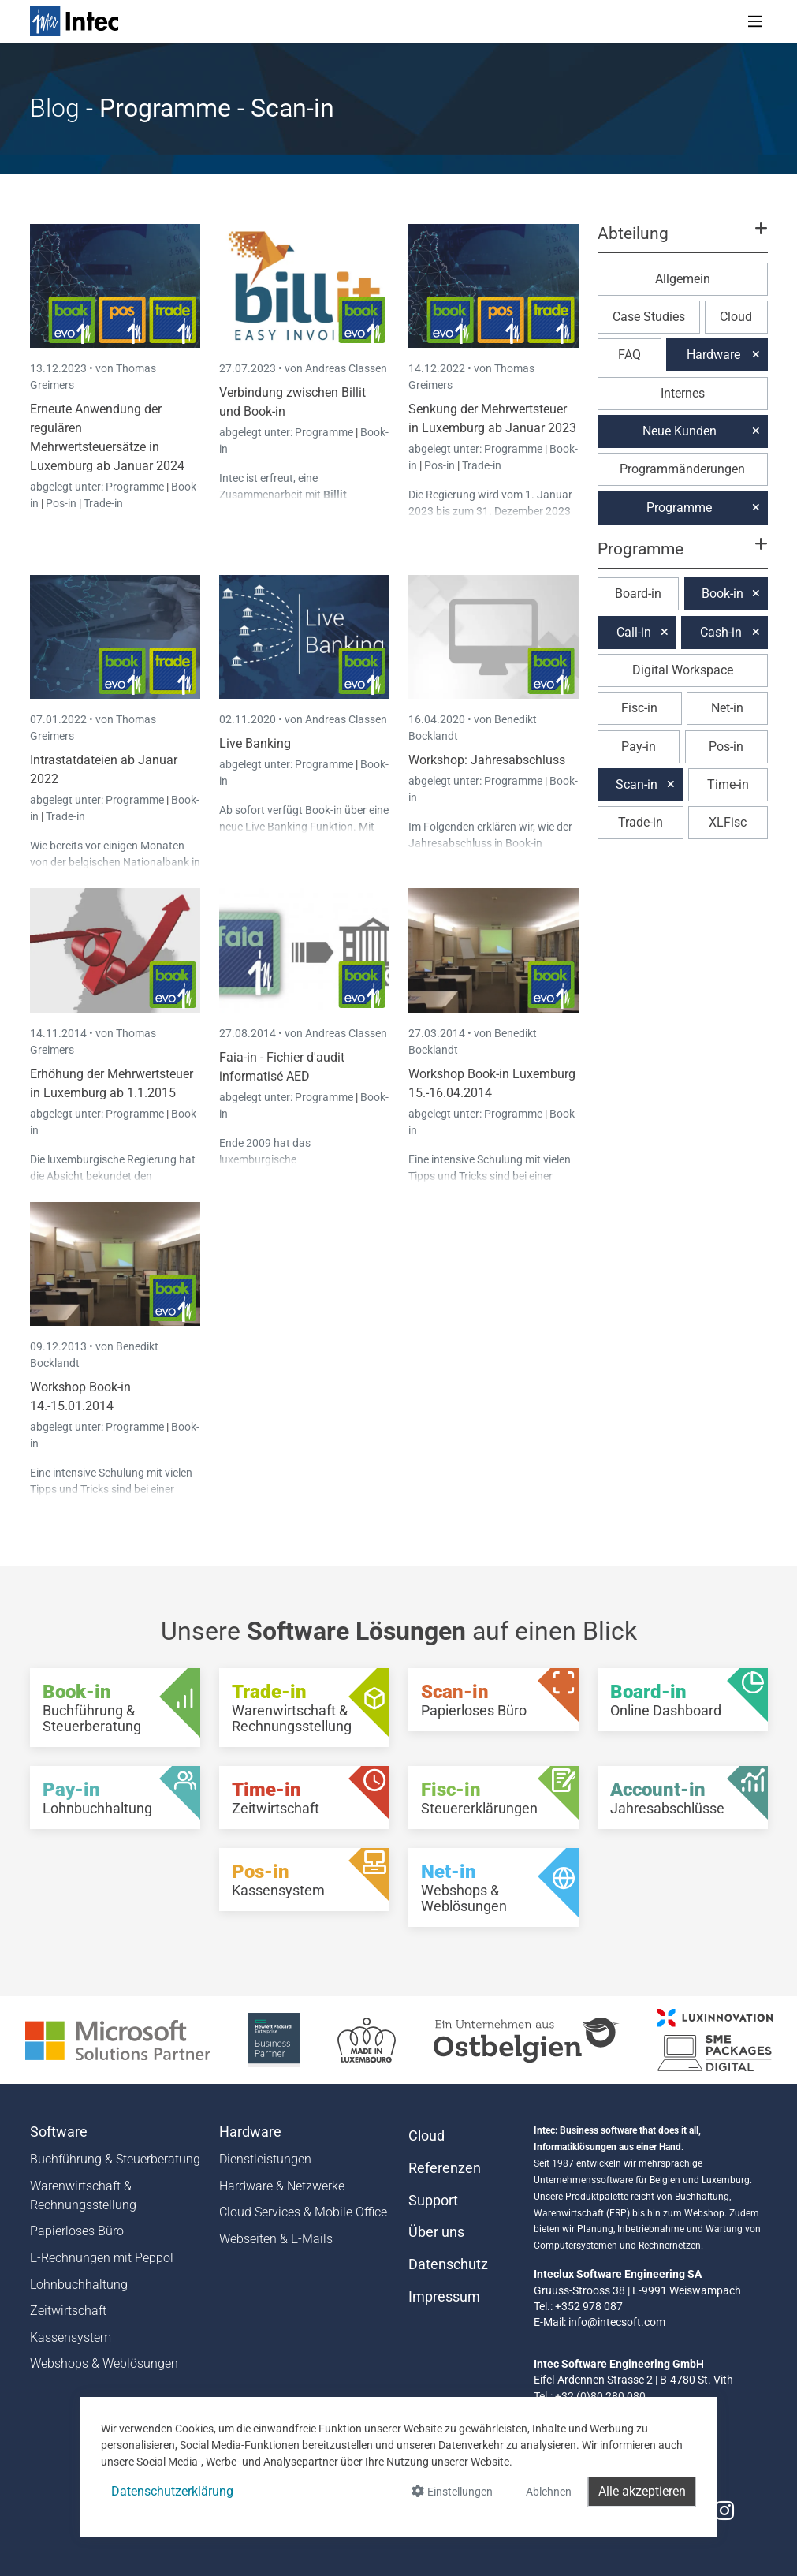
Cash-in (721, 632)
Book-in (722, 593)
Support (433, 2200)
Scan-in (636, 784)
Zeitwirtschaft (68, 2310)
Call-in (633, 632)
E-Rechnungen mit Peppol (101, 2257)
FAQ (629, 354)
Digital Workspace (682, 670)
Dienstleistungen (265, 2159)
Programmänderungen (682, 468)
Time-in (728, 784)
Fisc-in (639, 707)
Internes (683, 393)
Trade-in (103, 503)
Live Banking (255, 743)
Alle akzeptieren (642, 2491)
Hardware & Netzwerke (281, 2185)
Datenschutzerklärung (172, 2491)
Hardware (713, 354)
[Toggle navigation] (755, 21)
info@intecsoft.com (616, 2322)
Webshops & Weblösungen (104, 2363)
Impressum (444, 2297)
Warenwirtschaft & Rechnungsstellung (83, 2195)
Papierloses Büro (77, 2230)
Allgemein (682, 278)
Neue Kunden (679, 431)
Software (59, 2132)
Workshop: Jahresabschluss (486, 759)
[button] (681, 240)
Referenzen (444, 2168)
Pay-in (638, 746)
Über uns (436, 2232)
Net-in (727, 707)
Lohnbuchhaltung (79, 2284)
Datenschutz (448, 2264)
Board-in (638, 593)
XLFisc (728, 822)
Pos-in (61, 503)
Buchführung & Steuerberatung (115, 2159)
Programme (136, 486)
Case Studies (649, 316)
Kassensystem (70, 2337)
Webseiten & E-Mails (276, 2238)
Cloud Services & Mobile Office (303, 2212)
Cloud (736, 316)
